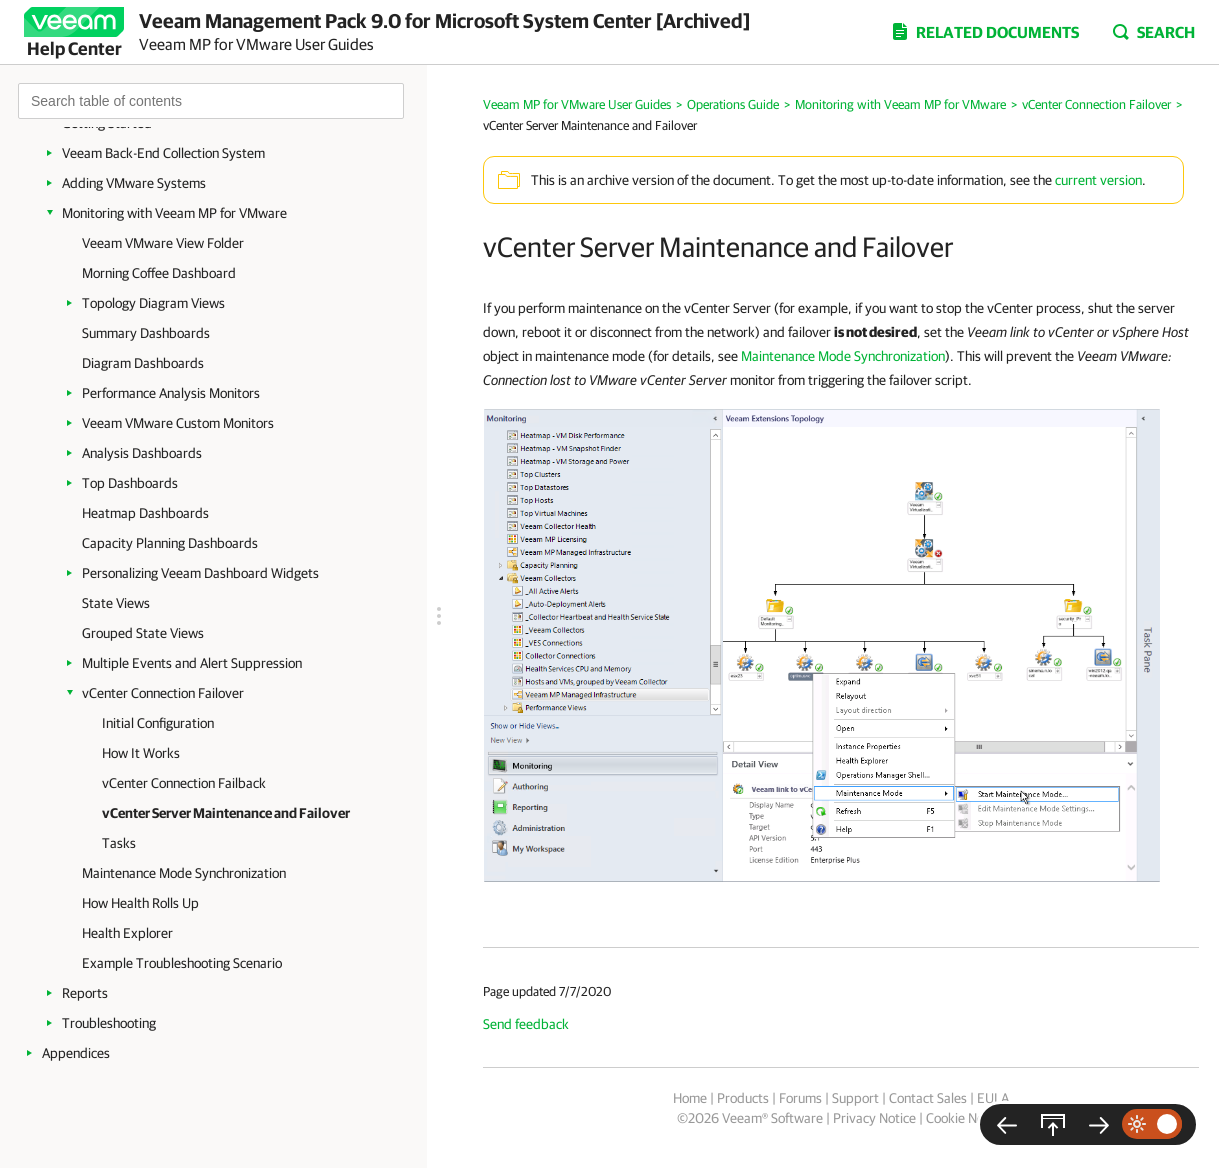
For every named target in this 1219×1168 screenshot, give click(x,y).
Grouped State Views (143, 633)
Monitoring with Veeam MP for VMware (174, 213)
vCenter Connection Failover (163, 693)
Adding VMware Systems (134, 183)
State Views (116, 603)
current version (1098, 180)
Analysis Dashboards (142, 453)
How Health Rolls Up (140, 903)
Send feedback (526, 1024)
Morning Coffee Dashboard (159, 273)
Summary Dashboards (146, 333)
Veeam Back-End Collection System (163, 153)
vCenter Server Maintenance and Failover (226, 813)
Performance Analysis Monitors (171, 393)
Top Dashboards (130, 483)
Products (743, 1098)
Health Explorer (127, 933)
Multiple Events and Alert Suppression (192, 663)
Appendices (76, 1053)
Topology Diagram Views (153, 303)
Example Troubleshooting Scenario (182, 963)
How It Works (141, 753)
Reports (85, 993)
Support (855, 1098)
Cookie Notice (965, 1118)
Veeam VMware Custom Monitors (178, 423)
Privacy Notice (874, 1118)
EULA (993, 1098)
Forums (800, 1098)
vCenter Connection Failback (184, 783)
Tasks (119, 843)
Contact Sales (928, 1098)
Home (690, 1098)
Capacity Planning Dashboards (170, 543)
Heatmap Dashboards (145, 513)
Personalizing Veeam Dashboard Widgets (200, 573)
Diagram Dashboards (143, 363)
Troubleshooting (109, 1023)
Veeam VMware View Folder (163, 243)
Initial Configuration (158, 723)
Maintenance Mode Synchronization (184, 873)
